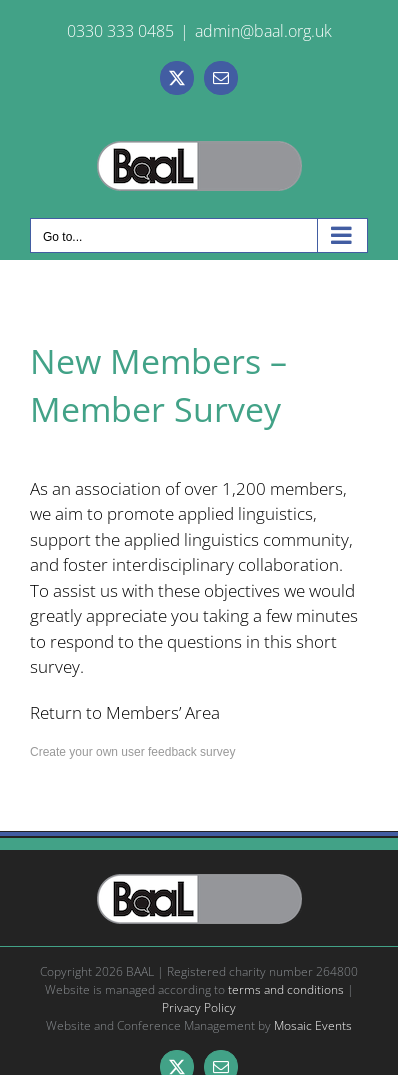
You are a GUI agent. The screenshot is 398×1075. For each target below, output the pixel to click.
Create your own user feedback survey (132, 752)
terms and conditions (286, 989)
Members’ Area (163, 712)
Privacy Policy (199, 1007)
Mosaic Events (313, 1025)
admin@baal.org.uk (263, 31)
